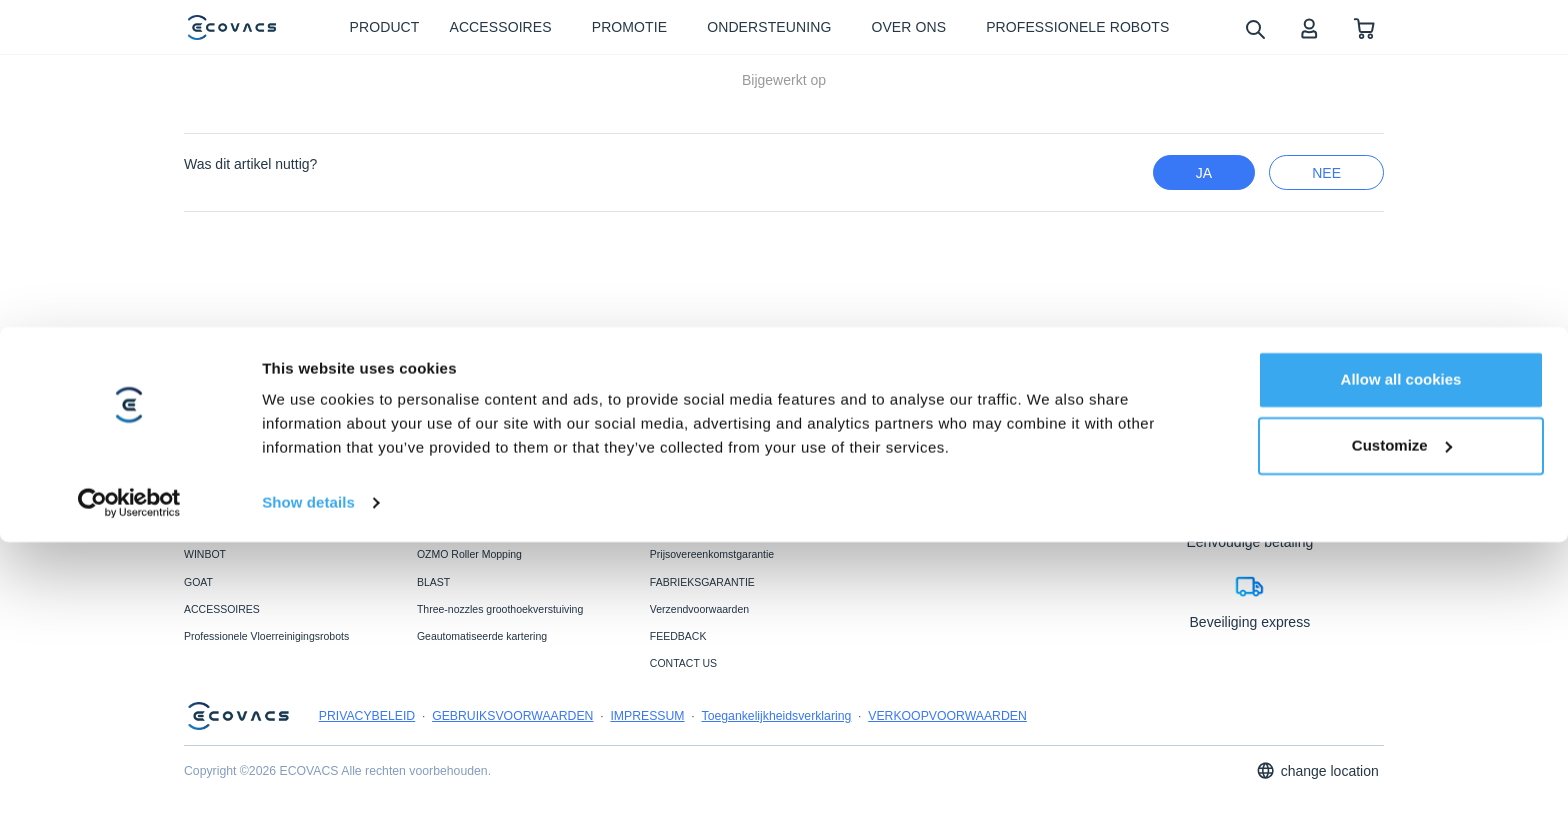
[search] (1254, 28)
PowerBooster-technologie (478, 527)
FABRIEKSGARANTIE (702, 582)
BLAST (433, 582)
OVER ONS (910, 527)
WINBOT (205, 554)
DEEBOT (205, 527)
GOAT (198, 582)
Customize (1402, 718)
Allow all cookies (1401, 653)
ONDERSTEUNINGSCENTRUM (726, 527)
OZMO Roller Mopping (469, 554)
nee (1326, 173)
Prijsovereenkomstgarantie (712, 554)
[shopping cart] (1364, 27)
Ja (1204, 173)
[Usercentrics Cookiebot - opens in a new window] (129, 777)
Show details (308, 776)
